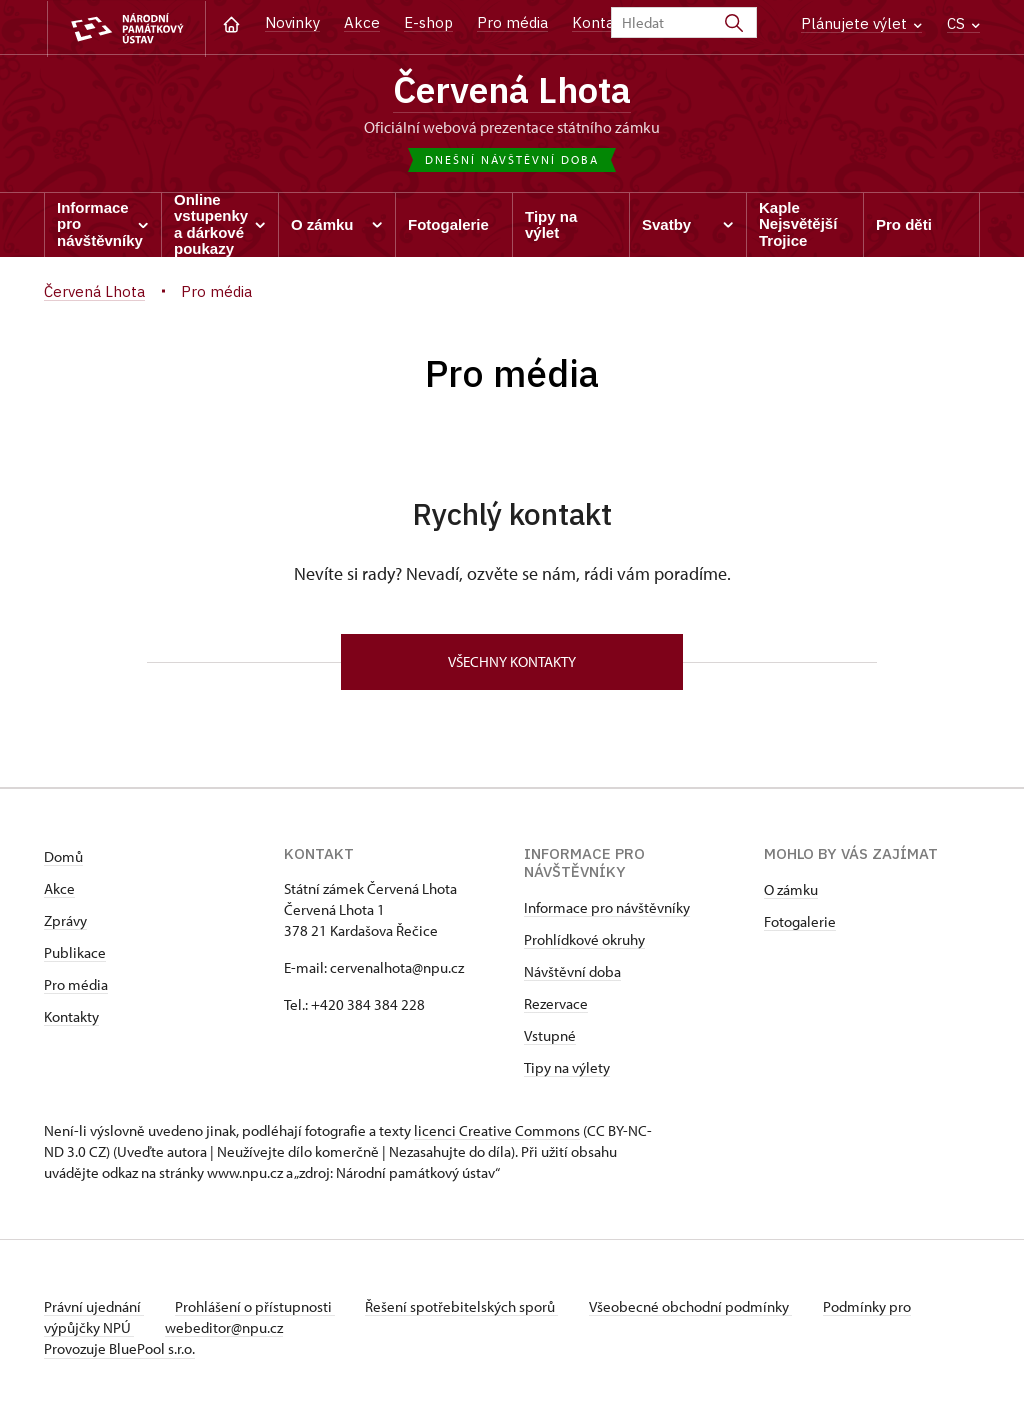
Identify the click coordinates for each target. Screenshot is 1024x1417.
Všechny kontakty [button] (512, 663)
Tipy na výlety (567, 1069)
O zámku (791, 891)
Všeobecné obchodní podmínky (694, 1308)
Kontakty (71, 1018)
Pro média (512, 22)
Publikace (75, 954)
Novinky (292, 22)
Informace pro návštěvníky (607, 909)
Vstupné (550, 1037)
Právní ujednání (94, 1308)
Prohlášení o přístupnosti (256, 1308)
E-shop (428, 22)
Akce (362, 22)
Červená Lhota (512, 90)
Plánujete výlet (861, 23)
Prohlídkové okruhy (584, 941)
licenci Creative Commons (497, 1132)
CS (963, 23)
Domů (63, 858)
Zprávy (65, 922)
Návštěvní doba (572, 973)
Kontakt (600, 22)
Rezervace (556, 1005)
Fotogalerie (800, 923)
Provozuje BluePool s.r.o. (119, 1350)
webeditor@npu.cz (225, 1329)
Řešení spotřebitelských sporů (464, 1308)
